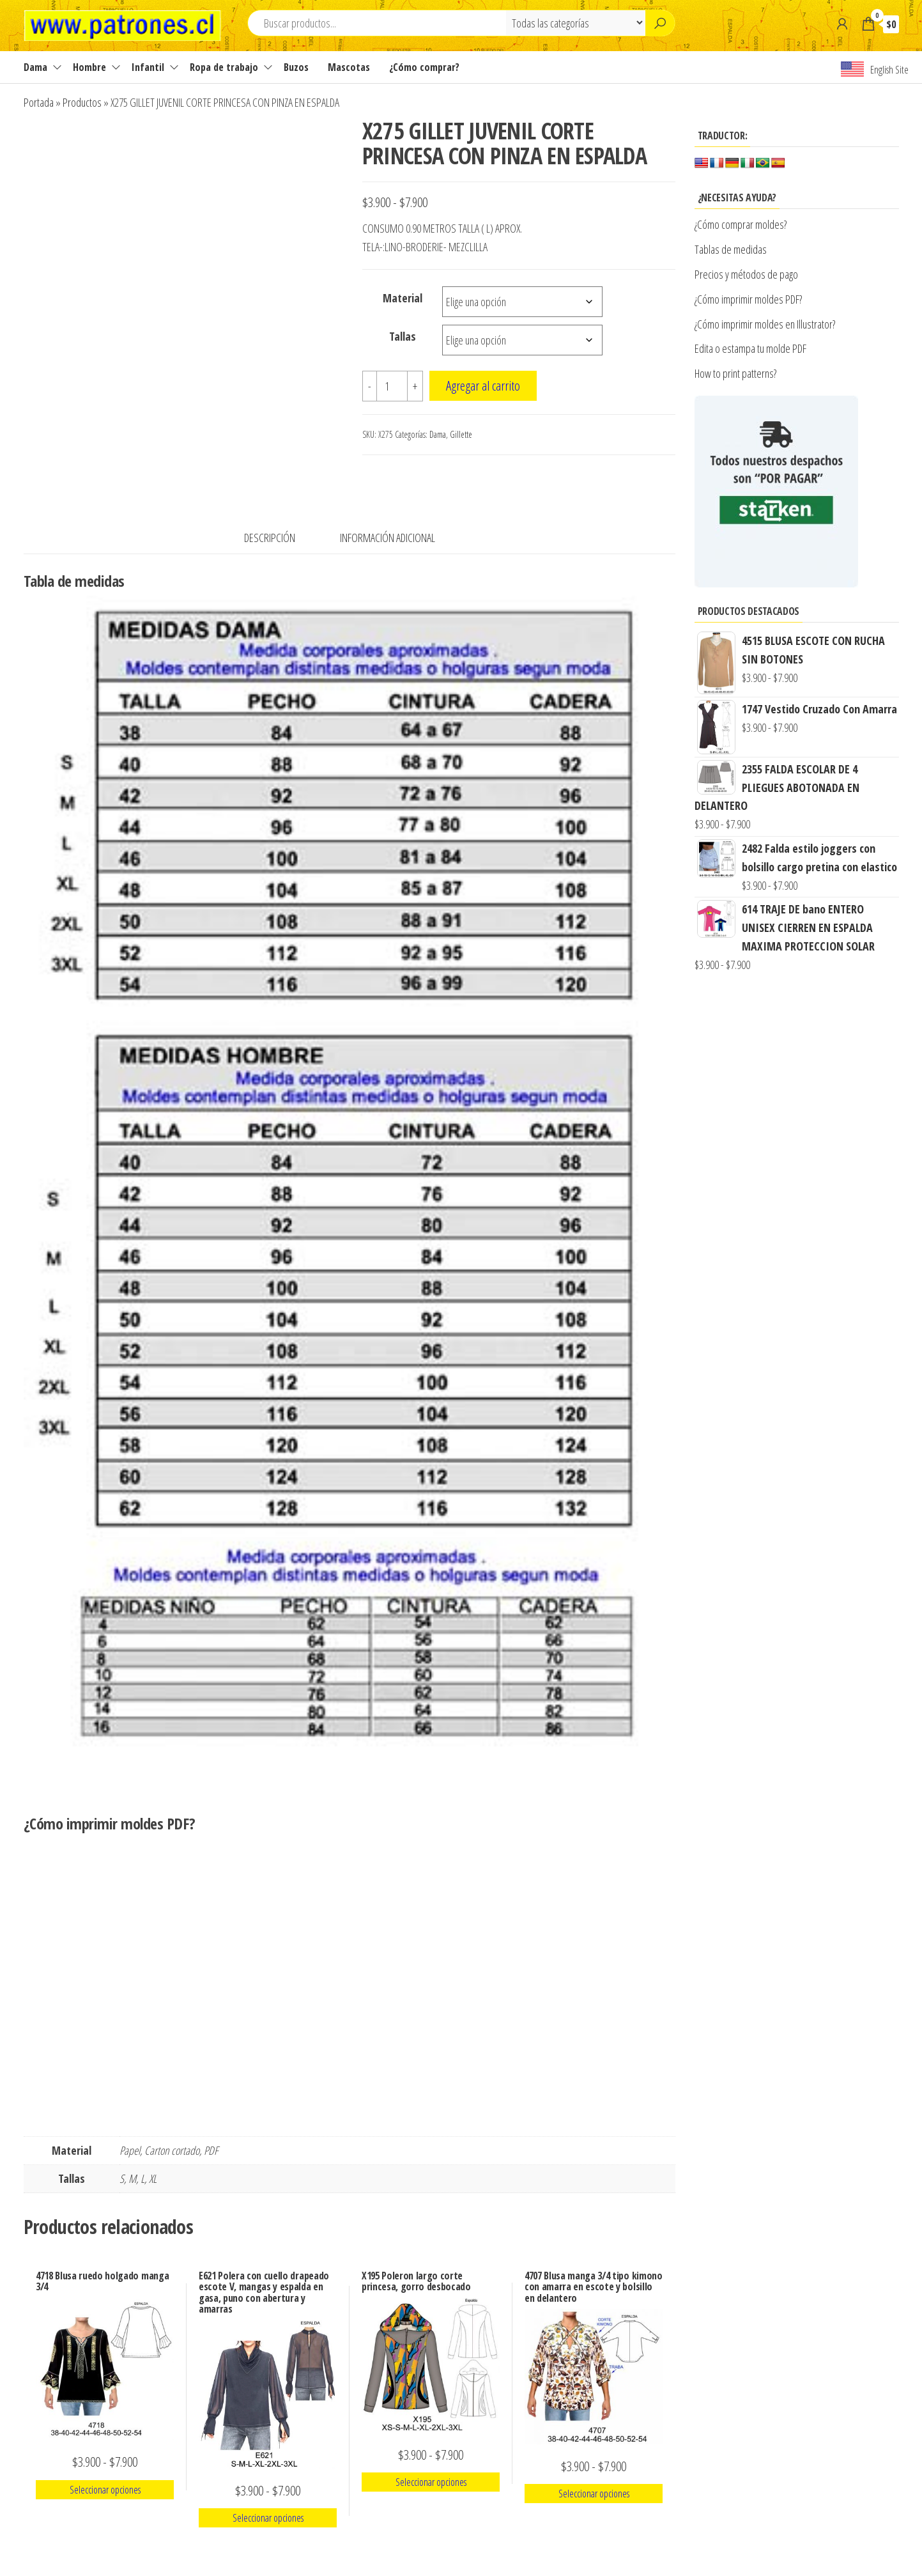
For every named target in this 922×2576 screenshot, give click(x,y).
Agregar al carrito (483, 385)
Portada (39, 102)
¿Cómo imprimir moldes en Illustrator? (765, 324)
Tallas (402, 336)
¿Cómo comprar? (424, 67)
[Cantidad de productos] (392, 386)
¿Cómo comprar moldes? (741, 224)
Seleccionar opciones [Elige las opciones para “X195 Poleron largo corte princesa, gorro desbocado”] (431, 2482)
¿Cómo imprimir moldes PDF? (750, 299)
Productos (82, 102)
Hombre (89, 67)
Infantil (148, 67)
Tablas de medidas (731, 249)
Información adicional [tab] (387, 537)
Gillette (461, 434)
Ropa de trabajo (224, 67)
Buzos (296, 67)
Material (402, 298)
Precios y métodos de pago (746, 274)
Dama (35, 67)
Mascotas (349, 67)
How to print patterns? (735, 373)
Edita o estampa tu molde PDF (750, 348)
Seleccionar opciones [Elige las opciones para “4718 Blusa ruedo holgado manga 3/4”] (105, 2490)
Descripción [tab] (269, 537)
